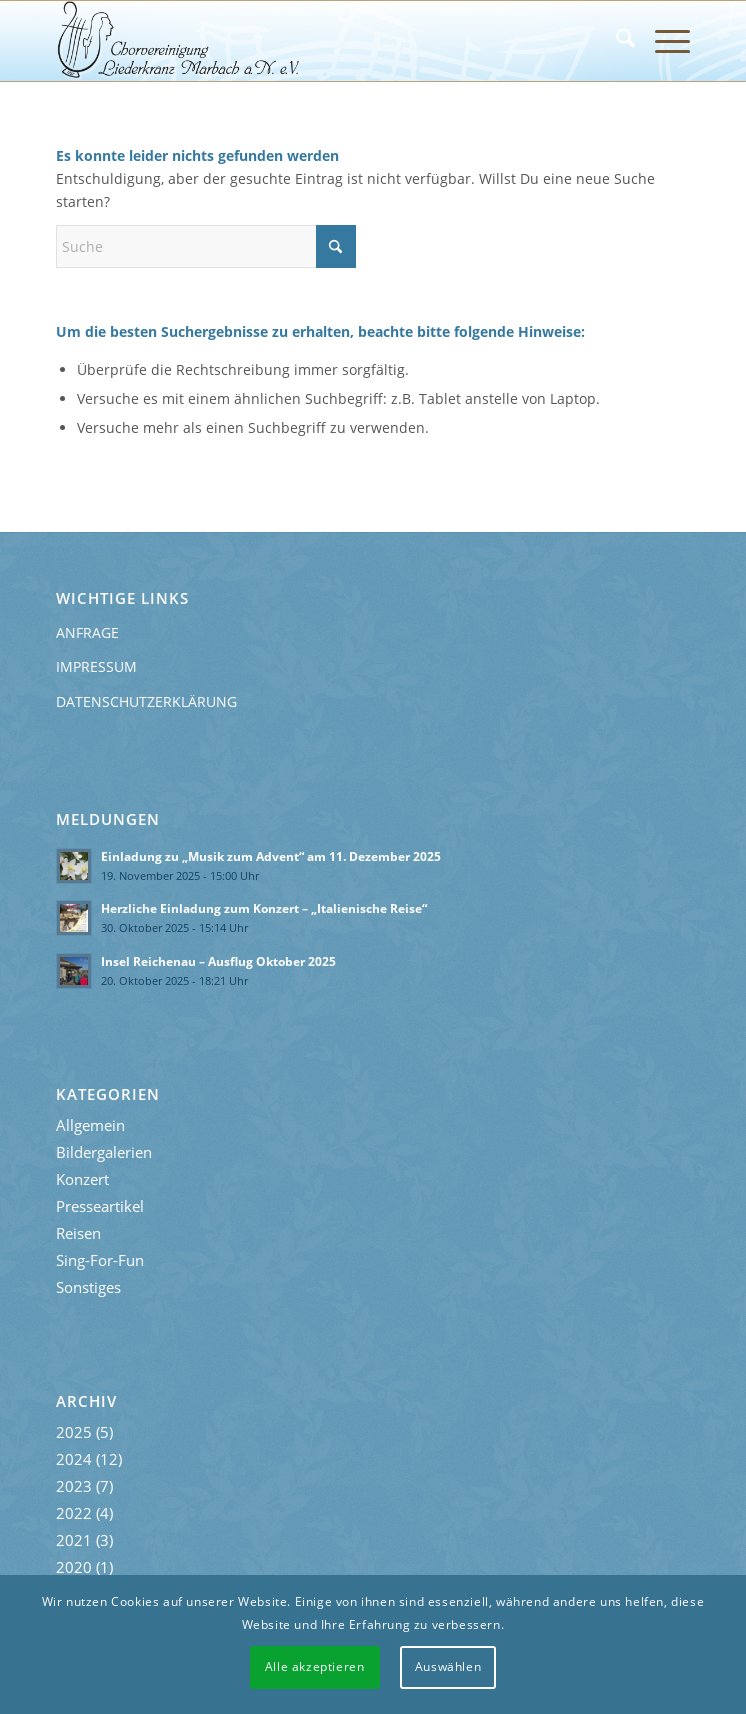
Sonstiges (88, 1287)
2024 (74, 1459)
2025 (74, 1432)
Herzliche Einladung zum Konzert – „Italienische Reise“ (264, 908)
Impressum (96, 666)
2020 (74, 1567)
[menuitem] (615, 41)
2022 (74, 1513)
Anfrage (87, 632)
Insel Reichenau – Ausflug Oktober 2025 (218, 961)
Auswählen (448, 1666)
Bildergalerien (104, 1152)
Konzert (82, 1179)
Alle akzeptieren (315, 1666)
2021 (74, 1540)
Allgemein (90, 1125)
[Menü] (662, 41)
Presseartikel (100, 1206)
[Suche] (615, 41)
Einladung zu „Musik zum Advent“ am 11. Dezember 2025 (271, 856)
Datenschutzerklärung (146, 701)
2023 (74, 1486)
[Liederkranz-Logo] (309, 41)
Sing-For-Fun (100, 1260)
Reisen (78, 1233)
